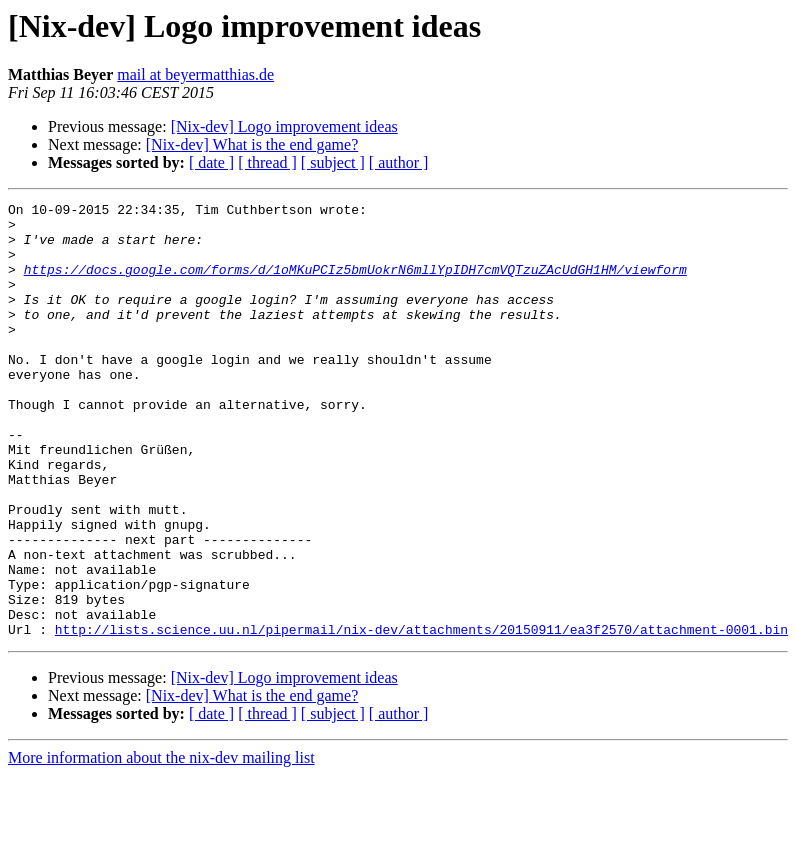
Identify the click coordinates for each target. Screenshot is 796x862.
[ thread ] (267, 162)
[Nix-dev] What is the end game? (252, 144)
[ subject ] (333, 162)
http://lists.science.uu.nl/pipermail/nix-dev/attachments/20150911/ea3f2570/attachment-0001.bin (421, 716)
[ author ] (399, 162)
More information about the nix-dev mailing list (161, 844)
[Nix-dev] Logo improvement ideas (284, 126)
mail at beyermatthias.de (195, 74)
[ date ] (211, 162)
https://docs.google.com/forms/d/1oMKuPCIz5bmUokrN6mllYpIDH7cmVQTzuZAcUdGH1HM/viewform (355, 284)
